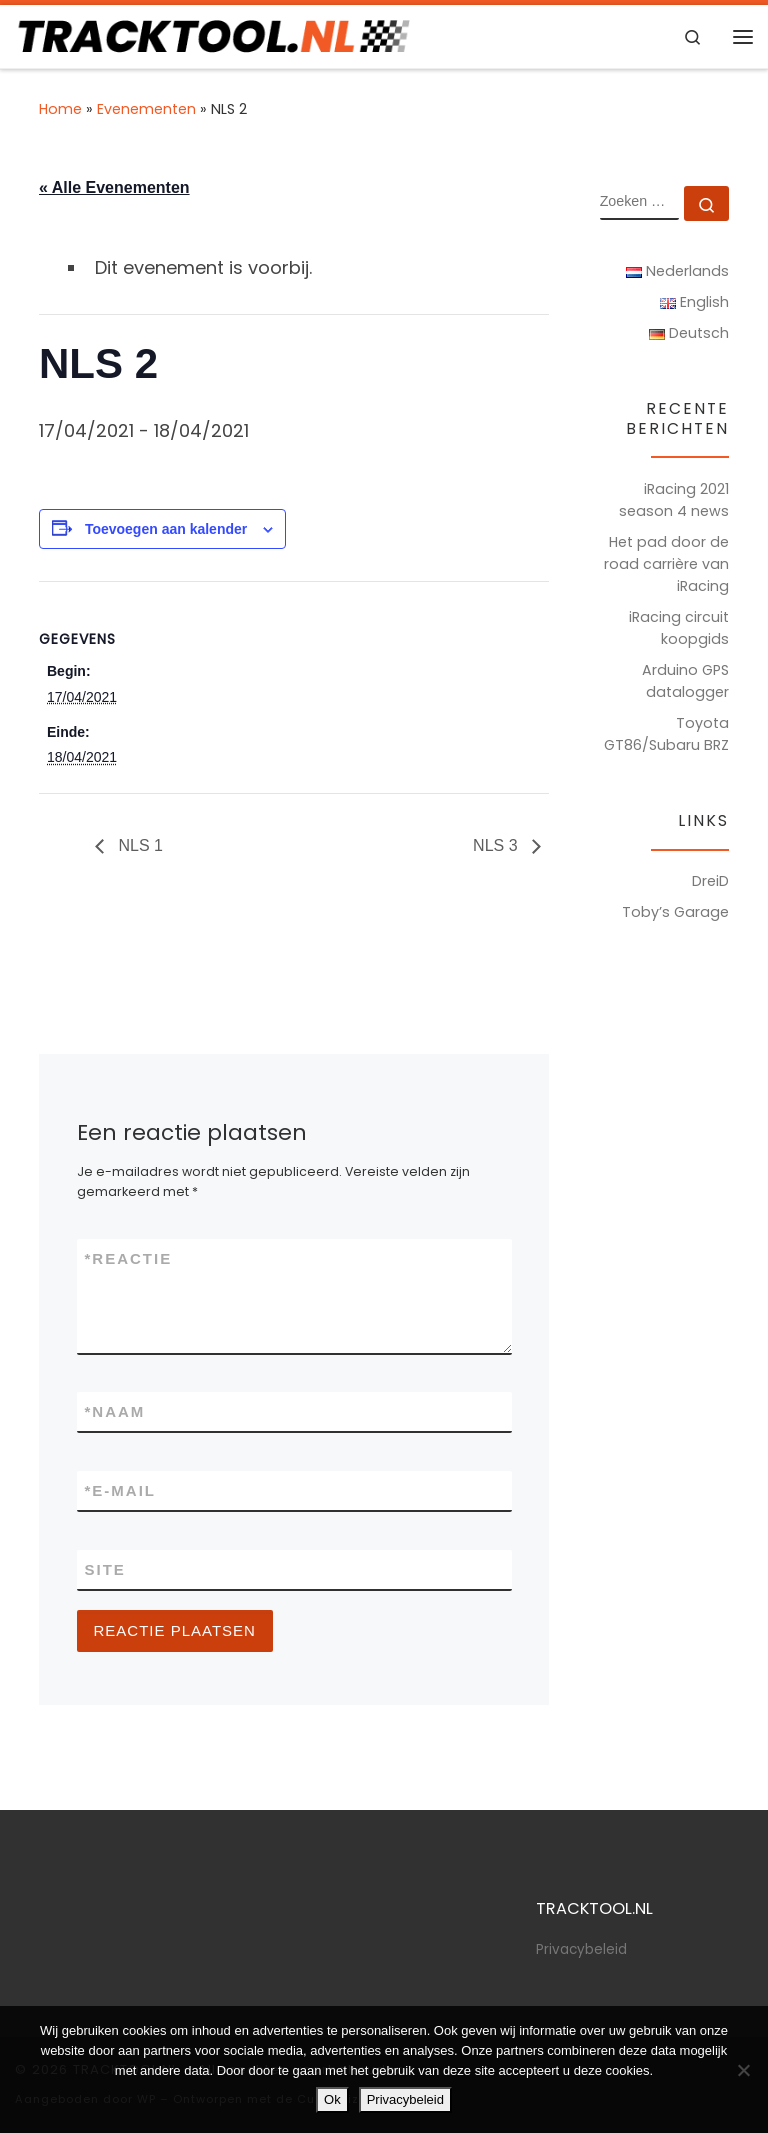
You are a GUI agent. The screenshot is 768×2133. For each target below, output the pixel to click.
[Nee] (743, 2070)
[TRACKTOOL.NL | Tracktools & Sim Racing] (212, 35)
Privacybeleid (581, 1949)
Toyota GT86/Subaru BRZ (666, 734)
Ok (332, 2099)
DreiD (710, 881)
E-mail (121, 1490)
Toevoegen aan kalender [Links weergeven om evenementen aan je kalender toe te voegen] (166, 529)
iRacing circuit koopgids (679, 628)
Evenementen (146, 109)
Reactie (129, 1258)
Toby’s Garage (675, 912)
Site (105, 1569)
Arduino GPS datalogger (685, 681)
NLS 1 (138, 845)
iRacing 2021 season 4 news (674, 500)
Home (60, 109)
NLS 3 (497, 845)
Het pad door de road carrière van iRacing (666, 564)
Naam (115, 1411)
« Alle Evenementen (114, 187)
